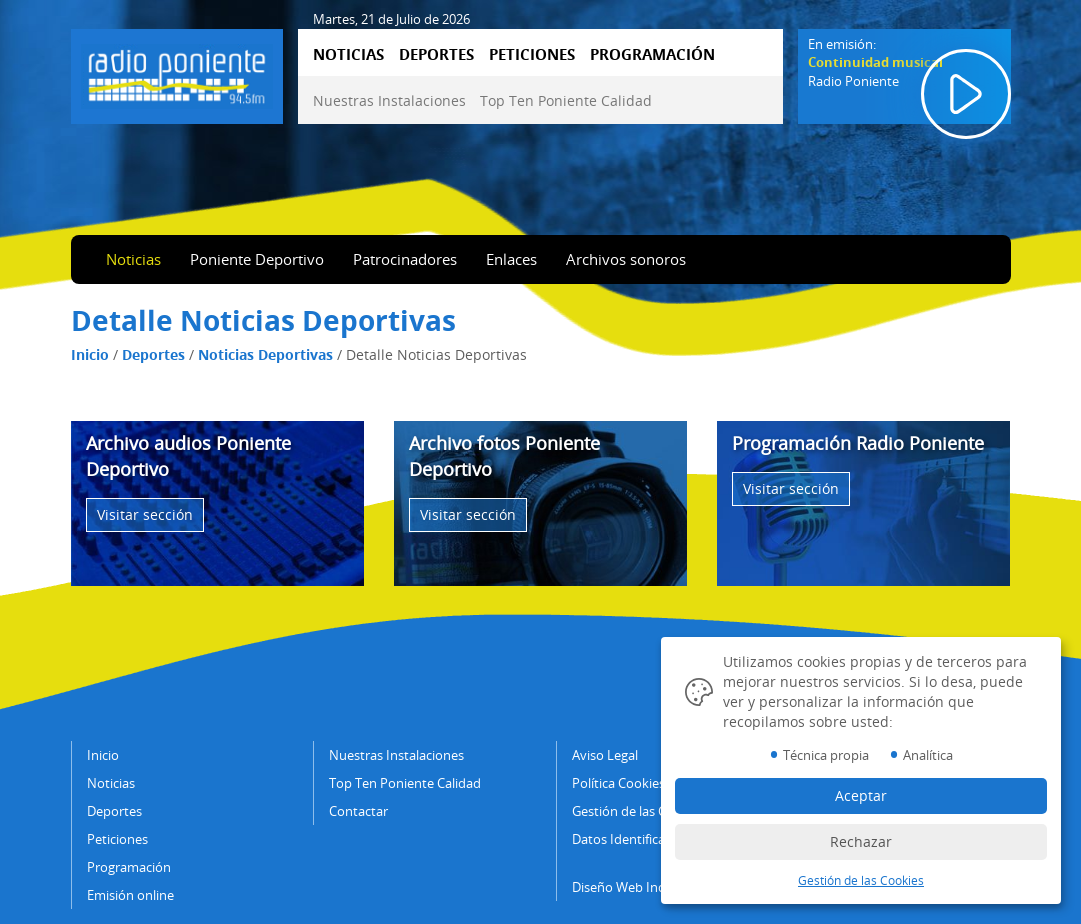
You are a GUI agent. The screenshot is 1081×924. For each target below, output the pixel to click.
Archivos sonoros (626, 259)
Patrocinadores (405, 259)
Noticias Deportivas (265, 354)
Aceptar (861, 795)
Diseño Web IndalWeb (637, 887)
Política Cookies (618, 783)
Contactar (358, 811)
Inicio (90, 354)
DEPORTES (436, 54)
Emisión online (130, 895)
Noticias (133, 259)
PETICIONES (532, 54)
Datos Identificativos (633, 839)
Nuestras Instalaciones (389, 100)
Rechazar (861, 841)
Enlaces (511, 259)
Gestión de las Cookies (638, 811)
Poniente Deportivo (257, 259)
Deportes (153, 354)
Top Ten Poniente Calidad (566, 100)
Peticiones (117, 839)
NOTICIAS (348, 54)
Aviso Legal (605, 755)
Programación (129, 867)
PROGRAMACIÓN (652, 54)
